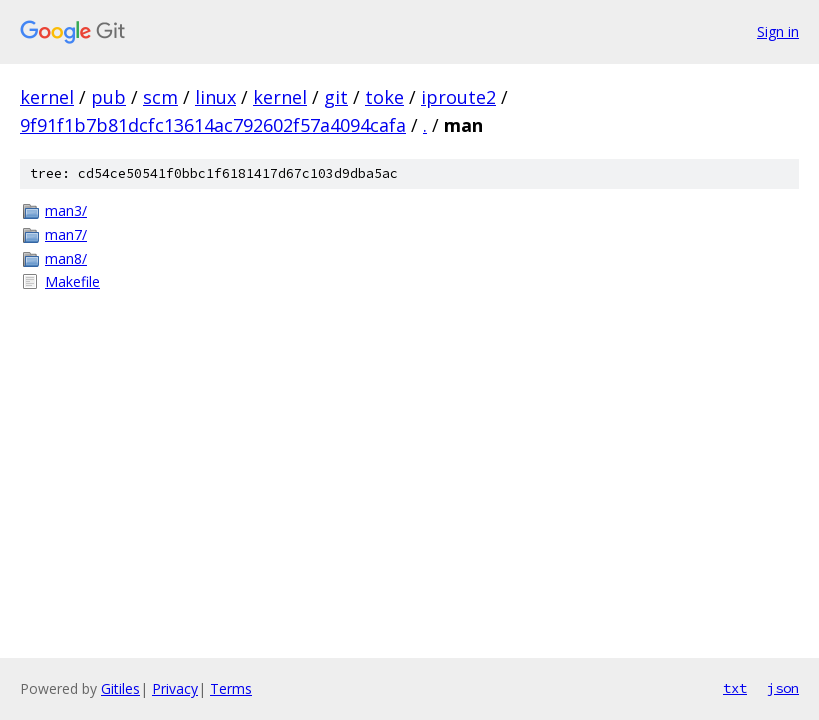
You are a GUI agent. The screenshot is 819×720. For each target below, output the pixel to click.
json (783, 688)
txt (735, 688)
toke (384, 97)
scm (160, 97)
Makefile (72, 281)
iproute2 (458, 97)
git (336, 97)
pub (108, 97)
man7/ (66, 234)
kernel (47, 97)
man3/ (66, 210)
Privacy (175, 688)
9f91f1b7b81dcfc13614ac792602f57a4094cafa (213, 125)
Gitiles (120, 688)
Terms (231, 688)
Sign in (778, 31)
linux (215, 97)
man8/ (66, 258)
